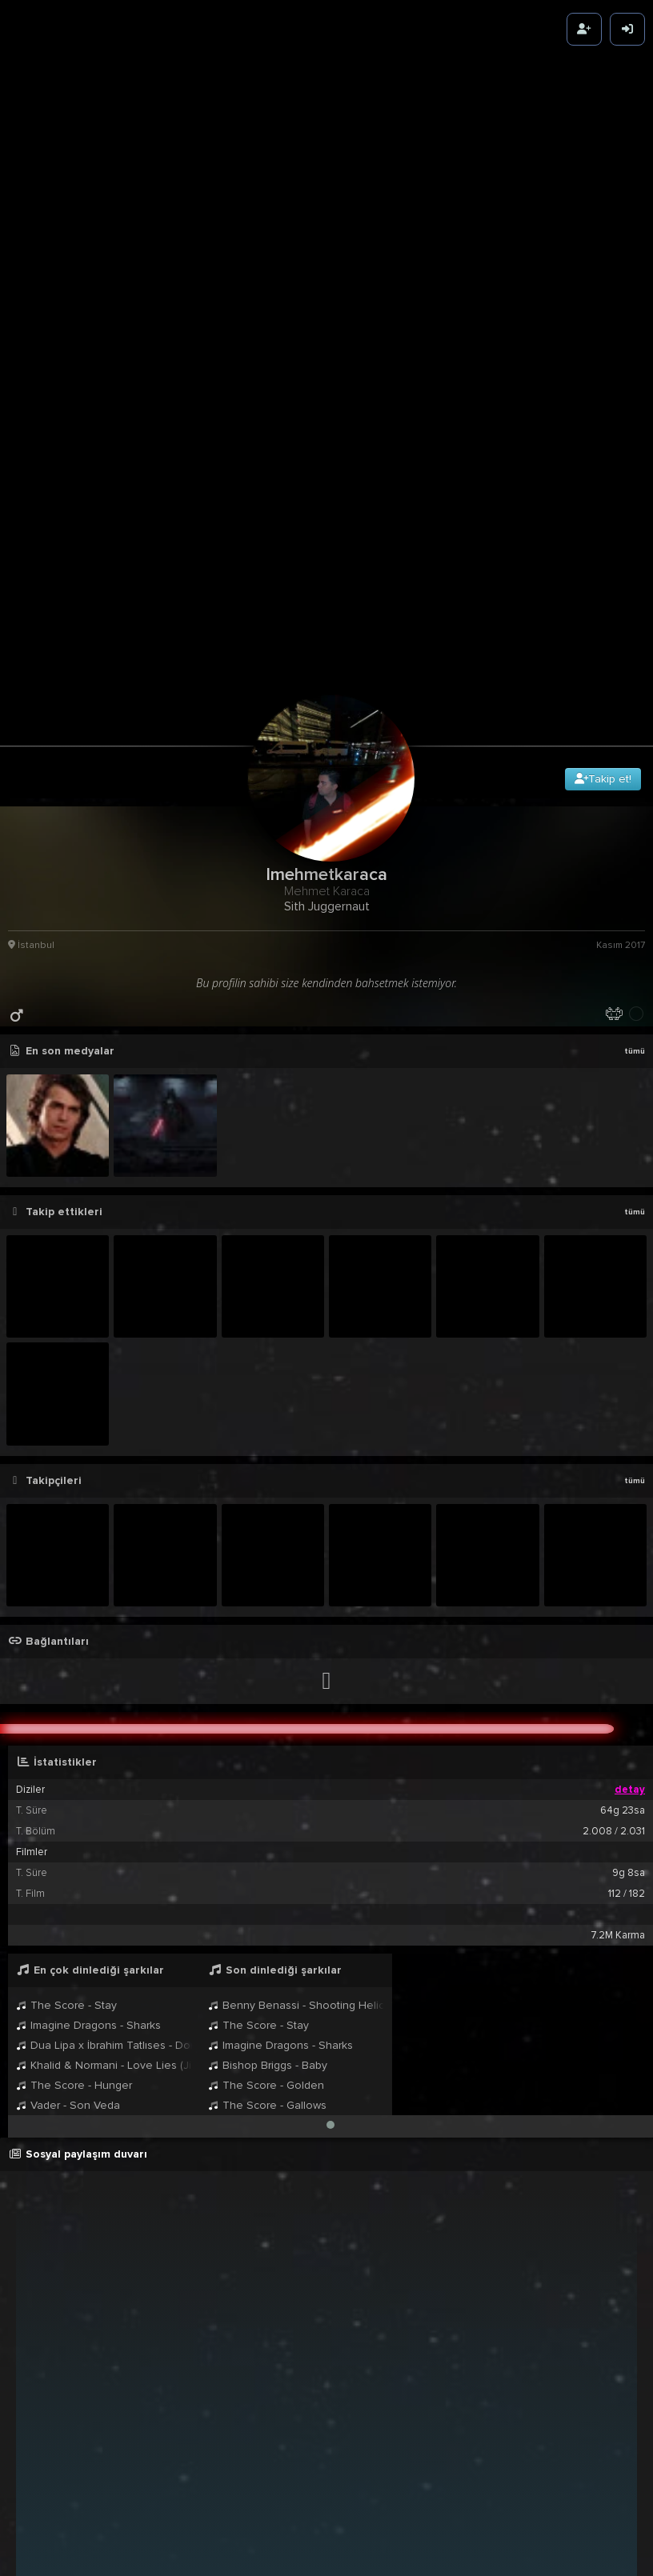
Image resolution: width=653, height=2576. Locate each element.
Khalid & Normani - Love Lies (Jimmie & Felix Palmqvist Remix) (104, 1800)
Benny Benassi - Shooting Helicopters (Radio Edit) (296, 1740)
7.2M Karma (618, 1670)
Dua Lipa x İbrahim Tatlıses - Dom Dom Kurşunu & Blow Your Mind (104, 1780)
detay (630, 1524)
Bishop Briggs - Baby (267, 1800)
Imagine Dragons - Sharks (88, 1760)
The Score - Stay (66, 1740)
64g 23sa (622, 1545)
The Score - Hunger (74, 1820)
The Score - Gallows (267, 1840)
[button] (330, 1860)
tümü (634, 786)
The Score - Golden (266, 1820)
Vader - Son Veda (68, 1840)
